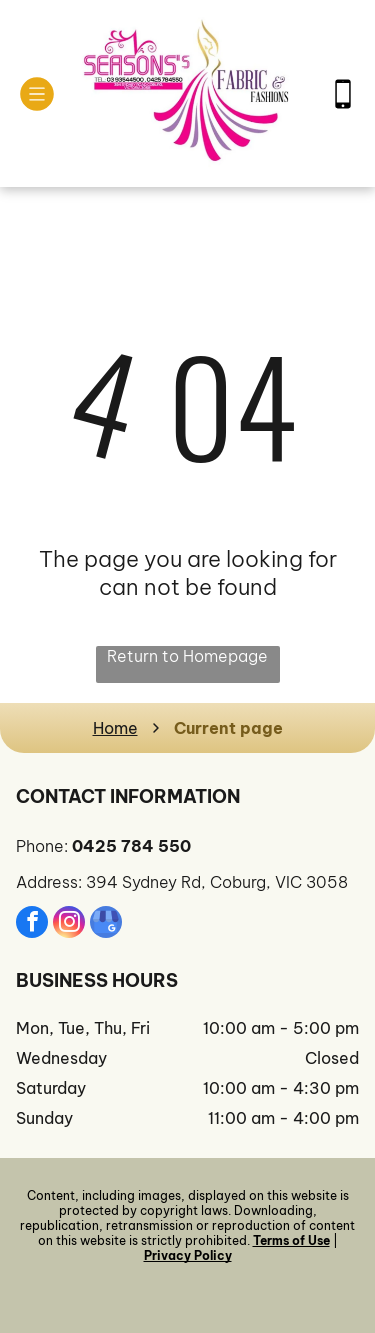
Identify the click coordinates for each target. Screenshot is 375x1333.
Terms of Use (291, 1240)
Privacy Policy (188, 1255)
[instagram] (69, 924)
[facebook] (32, 924)
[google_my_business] (106, 924)
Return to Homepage (187, 656)
